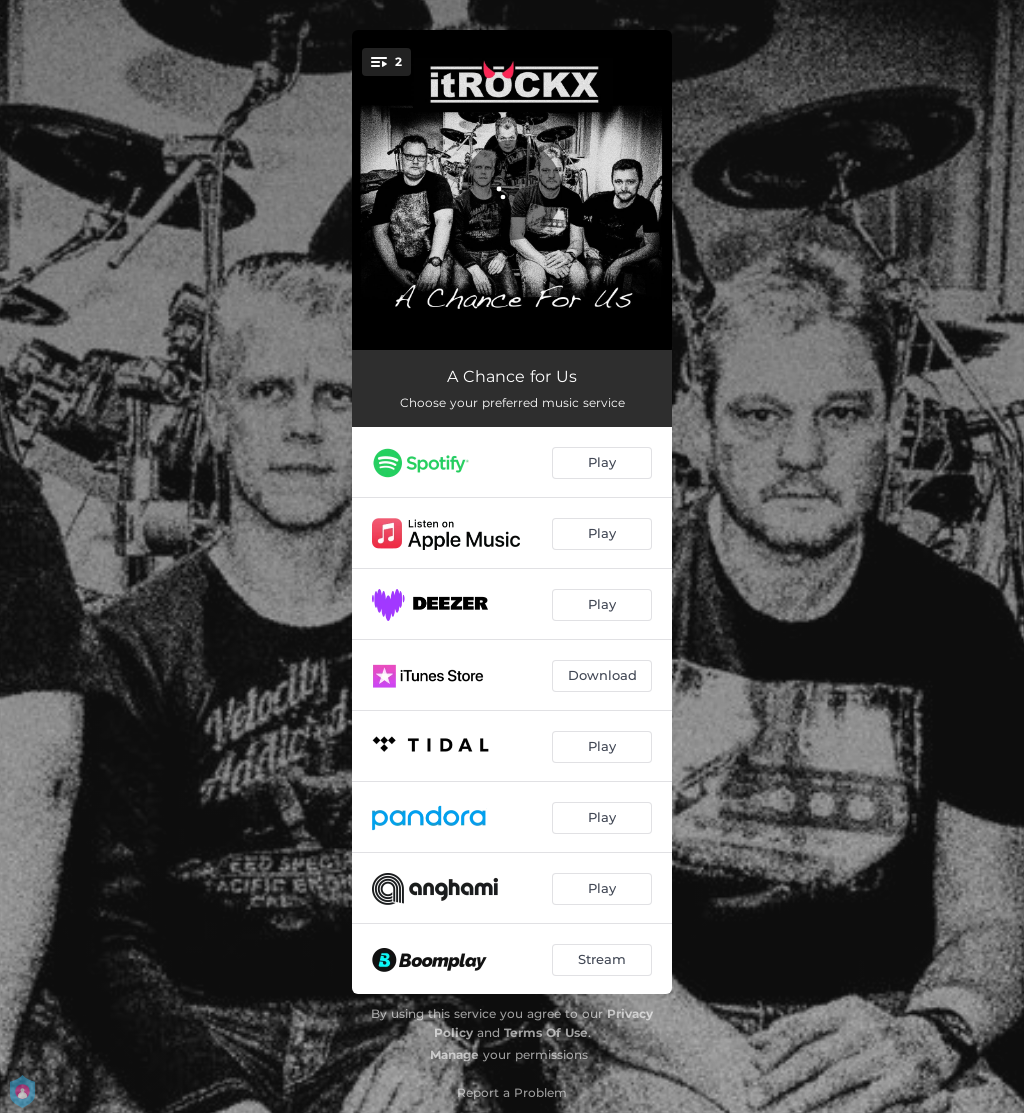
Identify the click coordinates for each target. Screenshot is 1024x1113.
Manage (454, 1054)
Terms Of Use (546, 1032)
